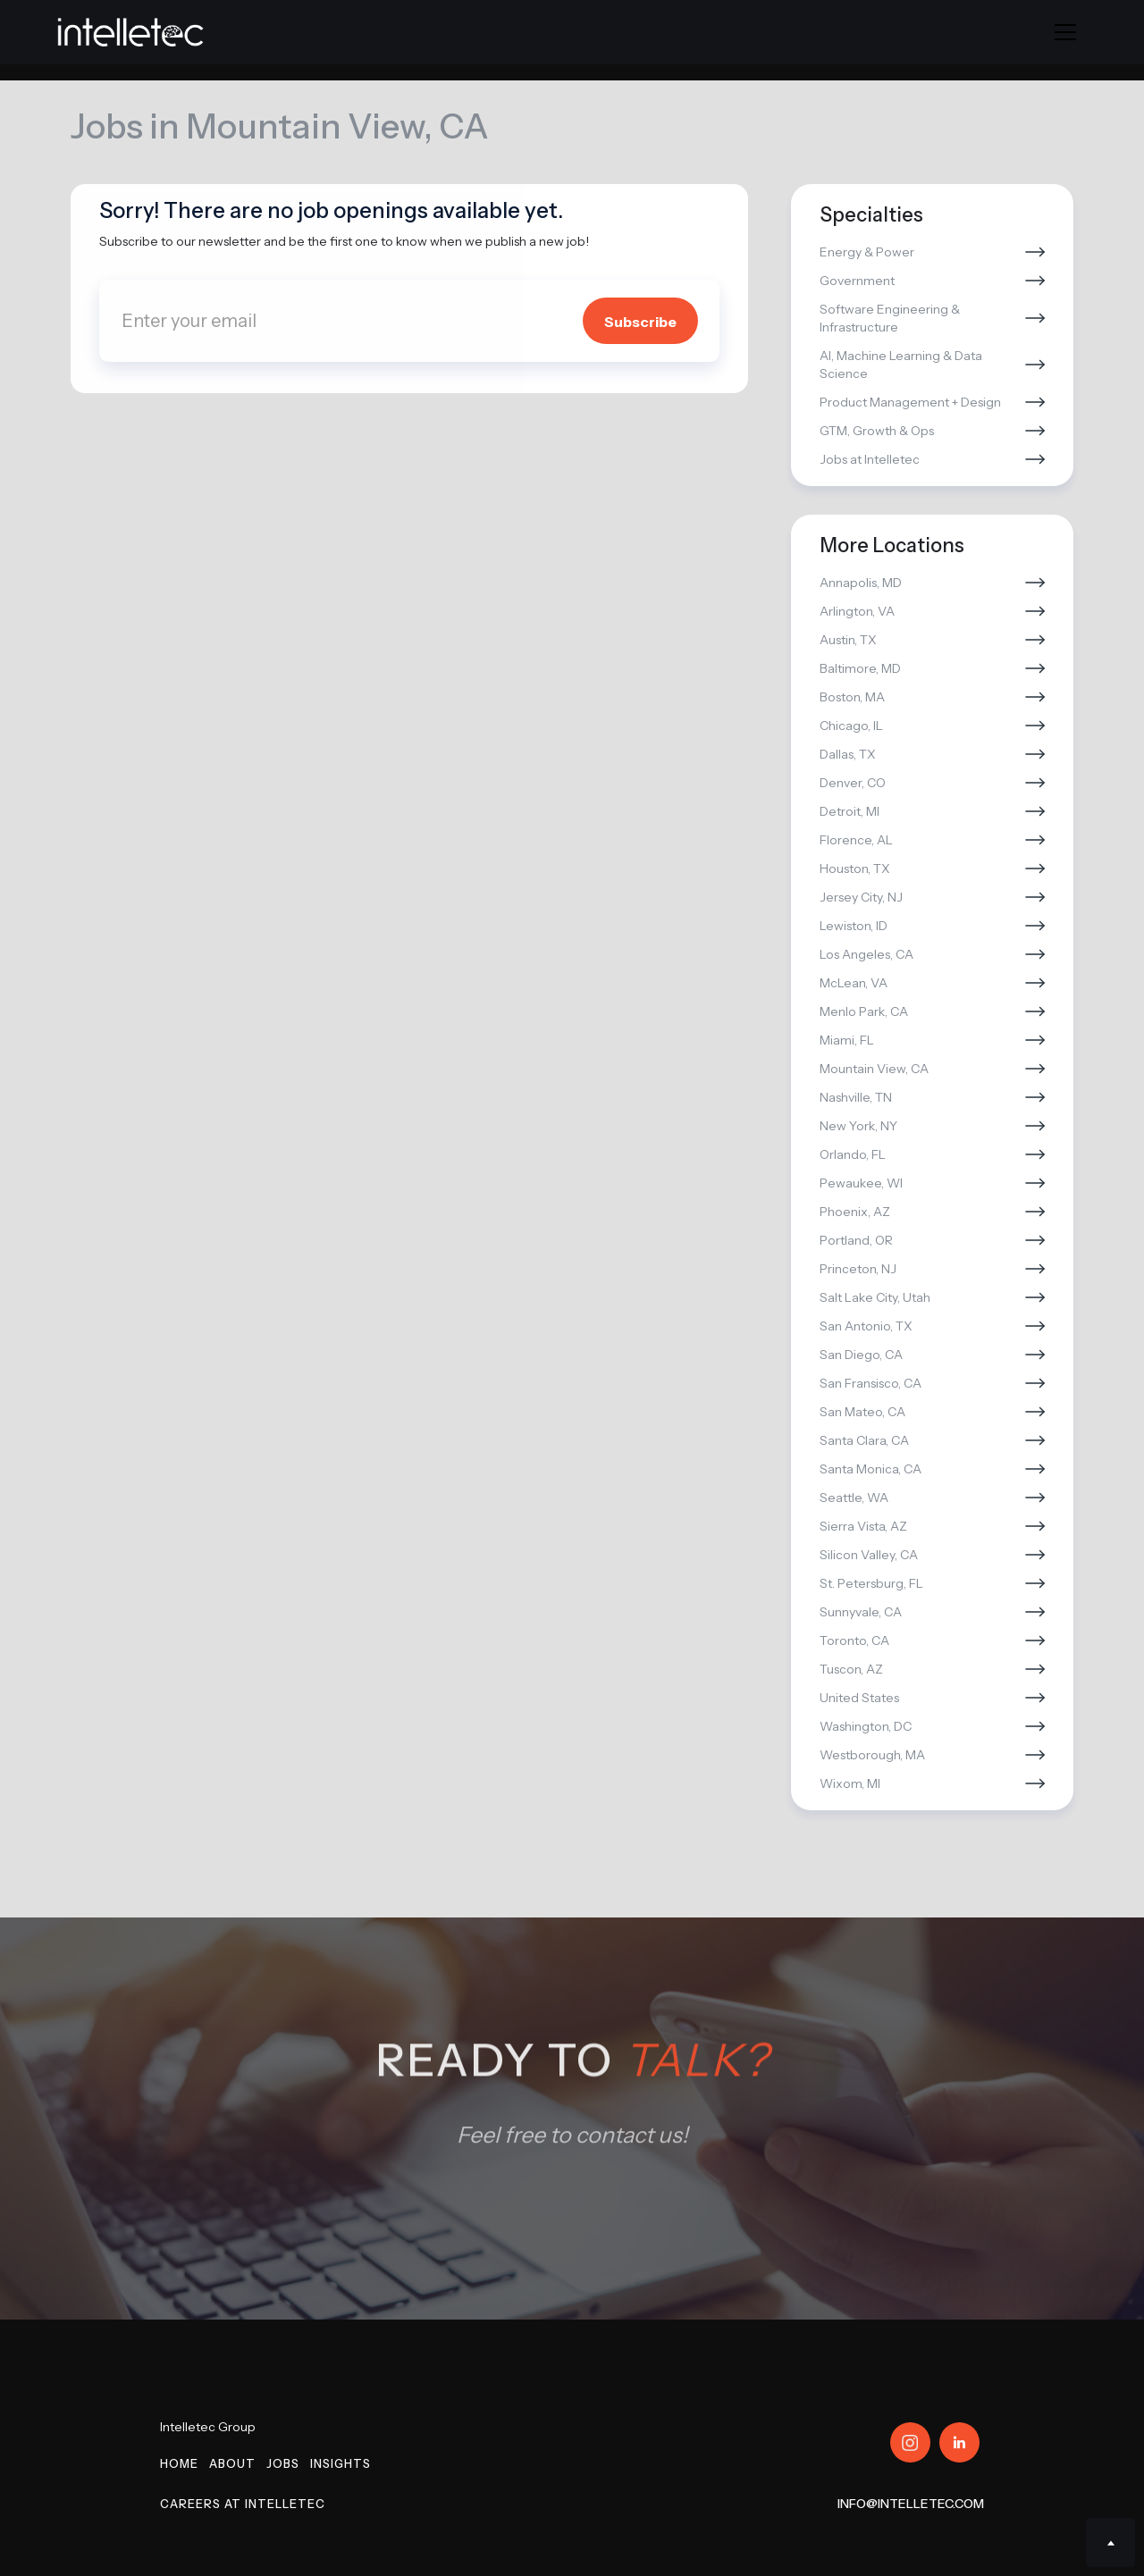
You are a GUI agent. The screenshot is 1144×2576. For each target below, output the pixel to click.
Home (179, 2463)
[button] (1065, 32)
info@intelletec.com (910, 2504)
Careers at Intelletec (242, 2503)
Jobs (282, 2463)
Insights (340, 2463)
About (232, 2463)
